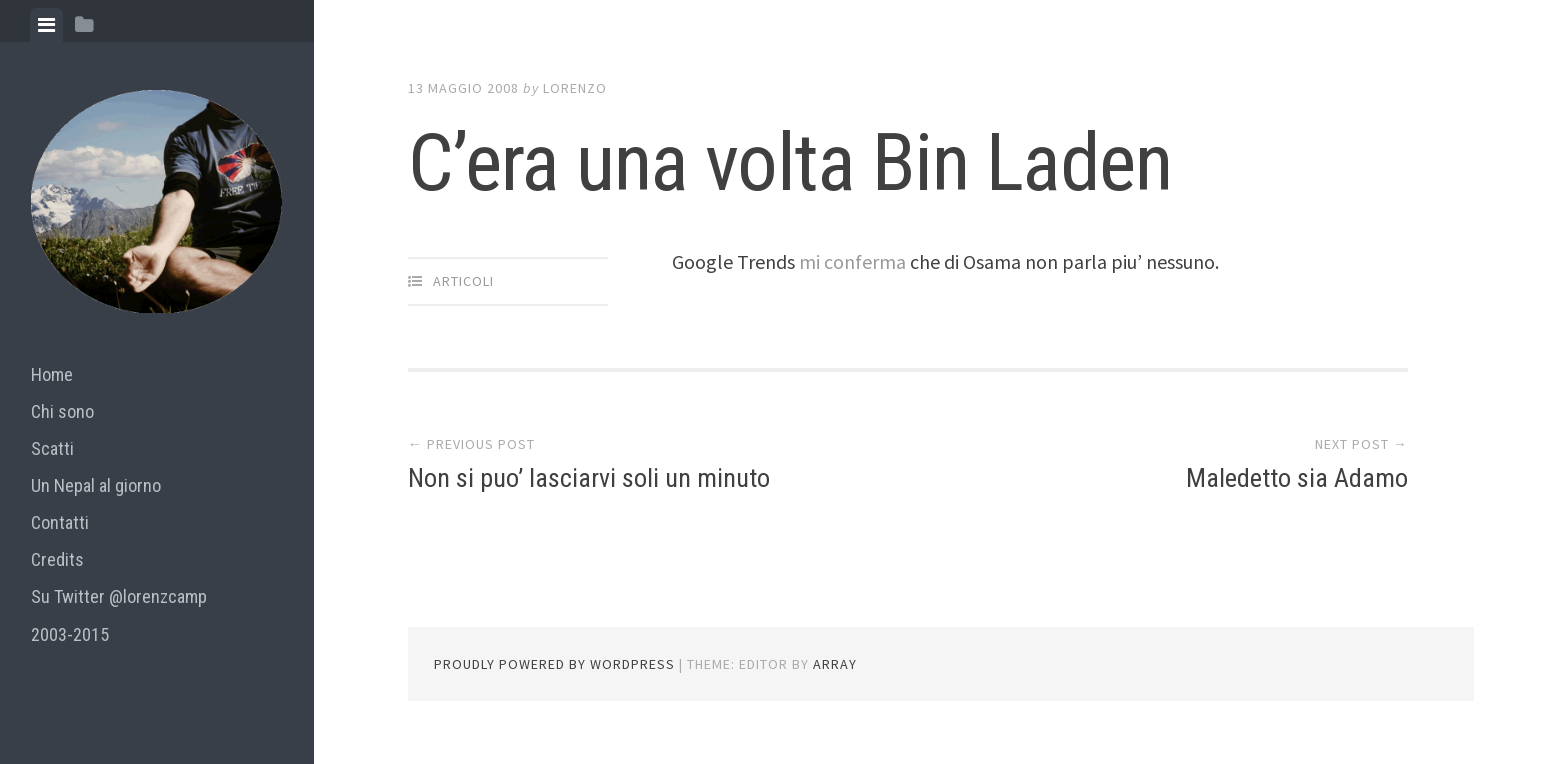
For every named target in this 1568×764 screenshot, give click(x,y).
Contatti (60, 522)
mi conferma (854, 261)
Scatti (52, 448)
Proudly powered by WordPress (554, 664)
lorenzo (575, 88)
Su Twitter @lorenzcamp (119, 596)
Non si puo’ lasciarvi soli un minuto (589, 478)
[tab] (46, 25)
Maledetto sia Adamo (1297, 478)
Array (835, 664)
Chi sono (62, 411)
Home (52, 374)
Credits (57, 559)
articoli (463, 281)
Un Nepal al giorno (96, 485)
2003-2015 (70, 634)
